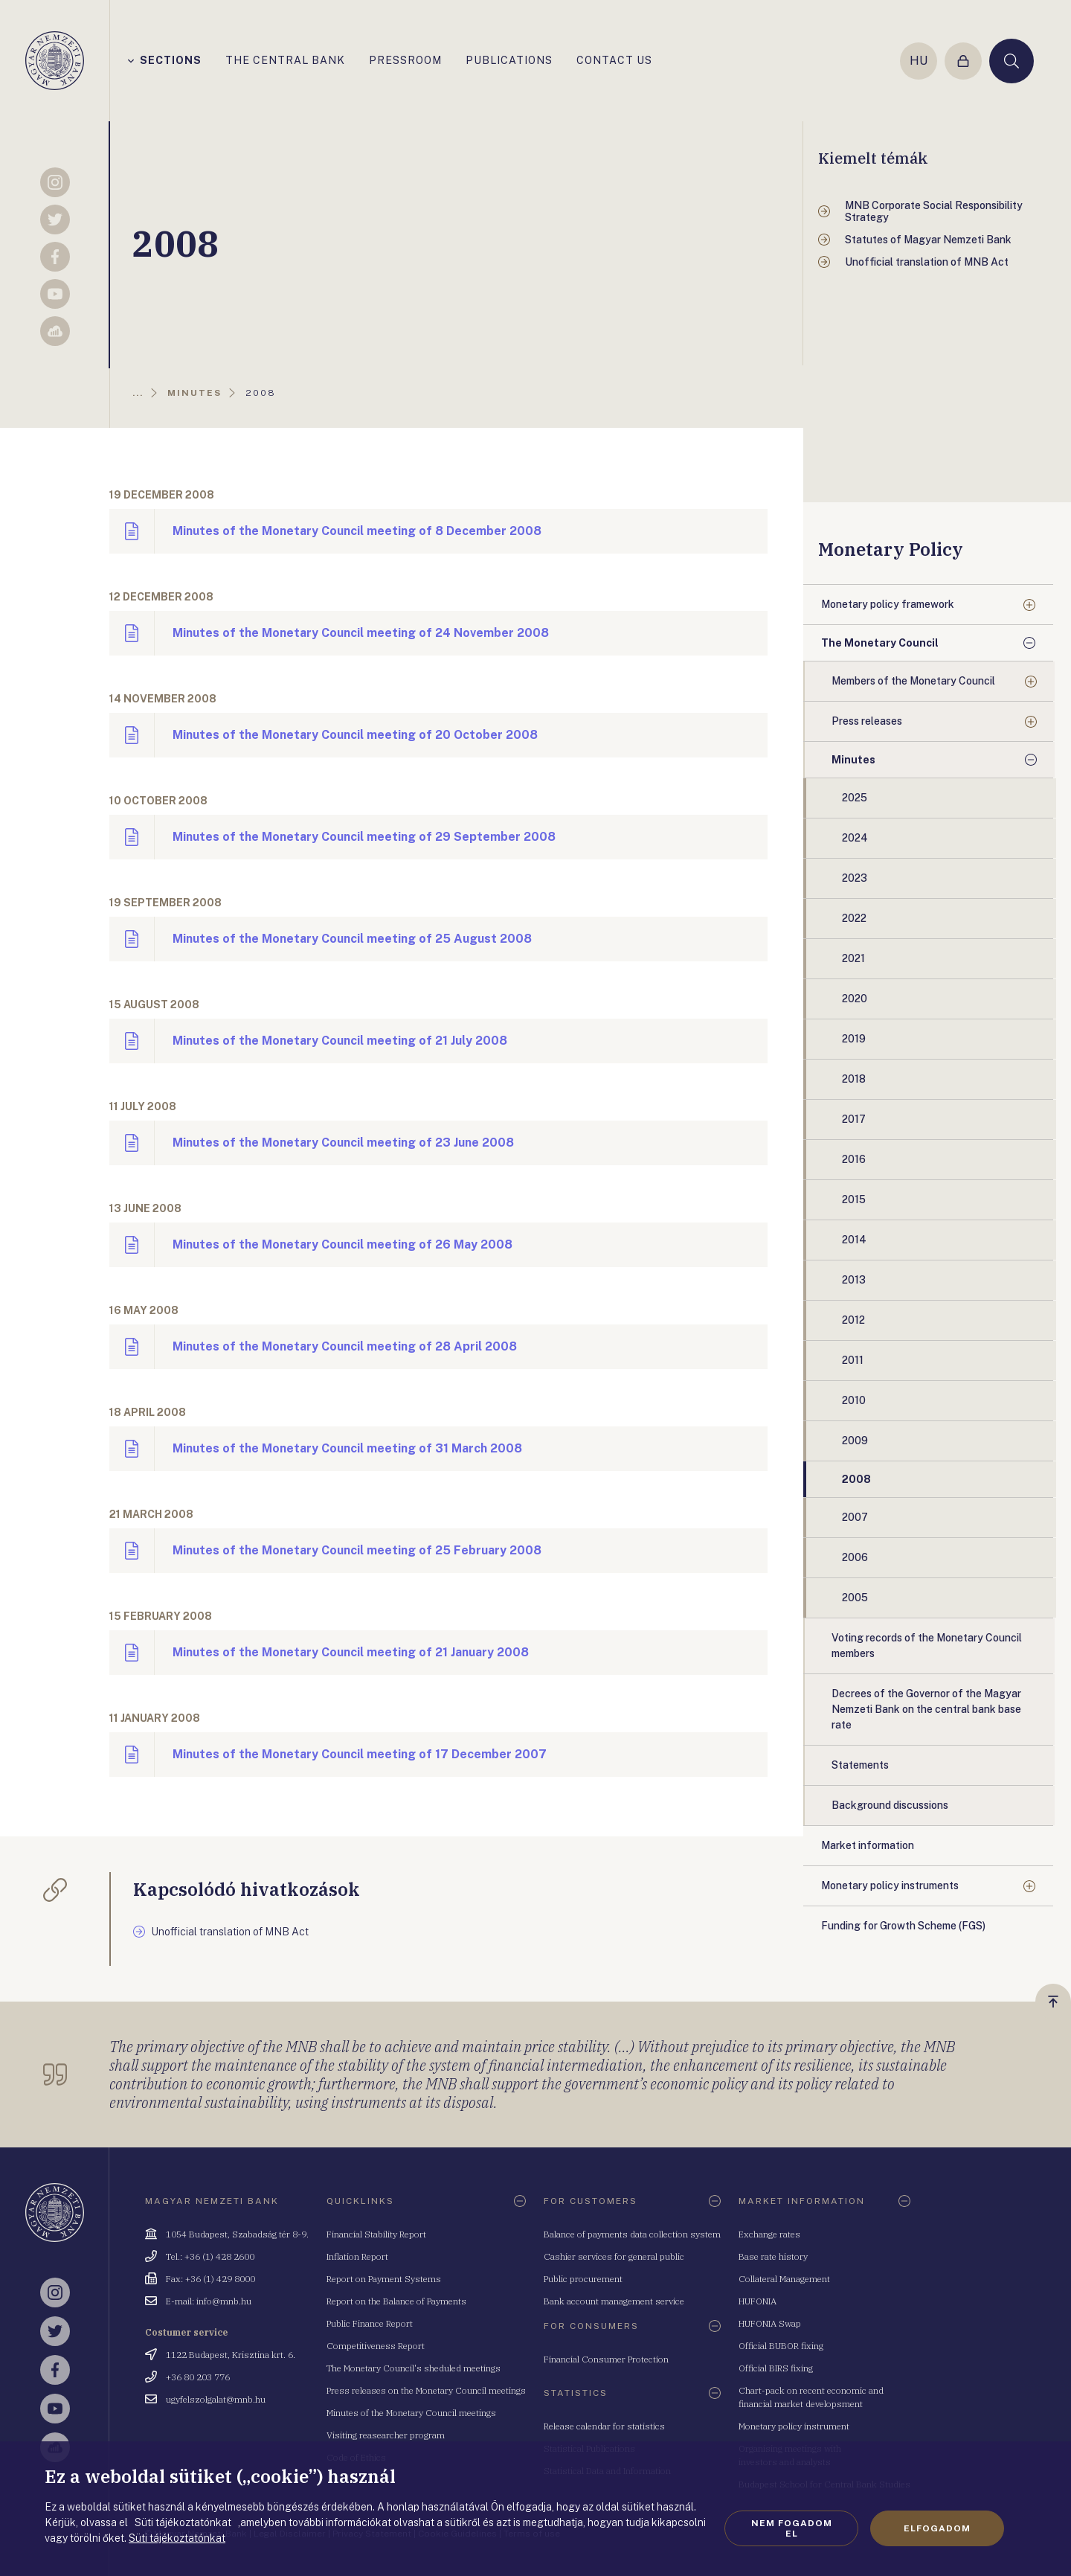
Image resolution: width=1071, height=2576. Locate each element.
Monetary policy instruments (890, 1885)
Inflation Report (357, 2256)
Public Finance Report (370, 2323)
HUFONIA (757, 2301)
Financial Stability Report (376, 2234)
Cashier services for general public (614, 2256)
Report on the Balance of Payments (396, 2301)
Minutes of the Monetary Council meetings (411, 2412)
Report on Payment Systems (384, 2278)
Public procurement (583, 2278)
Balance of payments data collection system (632, 2234)
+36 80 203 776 (198, 2377)
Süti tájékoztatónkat (177, 2538)
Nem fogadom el (791, 2528)
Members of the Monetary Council (913, 681)
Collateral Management (784, 2278)
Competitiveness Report (376, 2345)
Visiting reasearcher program (386, 2435)
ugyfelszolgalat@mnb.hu (216, 2399)
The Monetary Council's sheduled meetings (414, 2368)
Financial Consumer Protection (606, 2359)
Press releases (867, 721)
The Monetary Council (880, 643)
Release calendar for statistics (604, 2426)
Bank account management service (614, 2301)
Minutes (853, 760)
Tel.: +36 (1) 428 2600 (210, 2256)
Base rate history (773, 2256)
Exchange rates (769, 2234)
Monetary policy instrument (794, 2426)
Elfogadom (937, 2528)
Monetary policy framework (887, 604)
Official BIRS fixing (776, 2368)
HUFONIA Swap (770, 2323)
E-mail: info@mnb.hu (208, 2301)
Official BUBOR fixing (781, 2345)
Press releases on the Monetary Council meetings (426, 2390)
